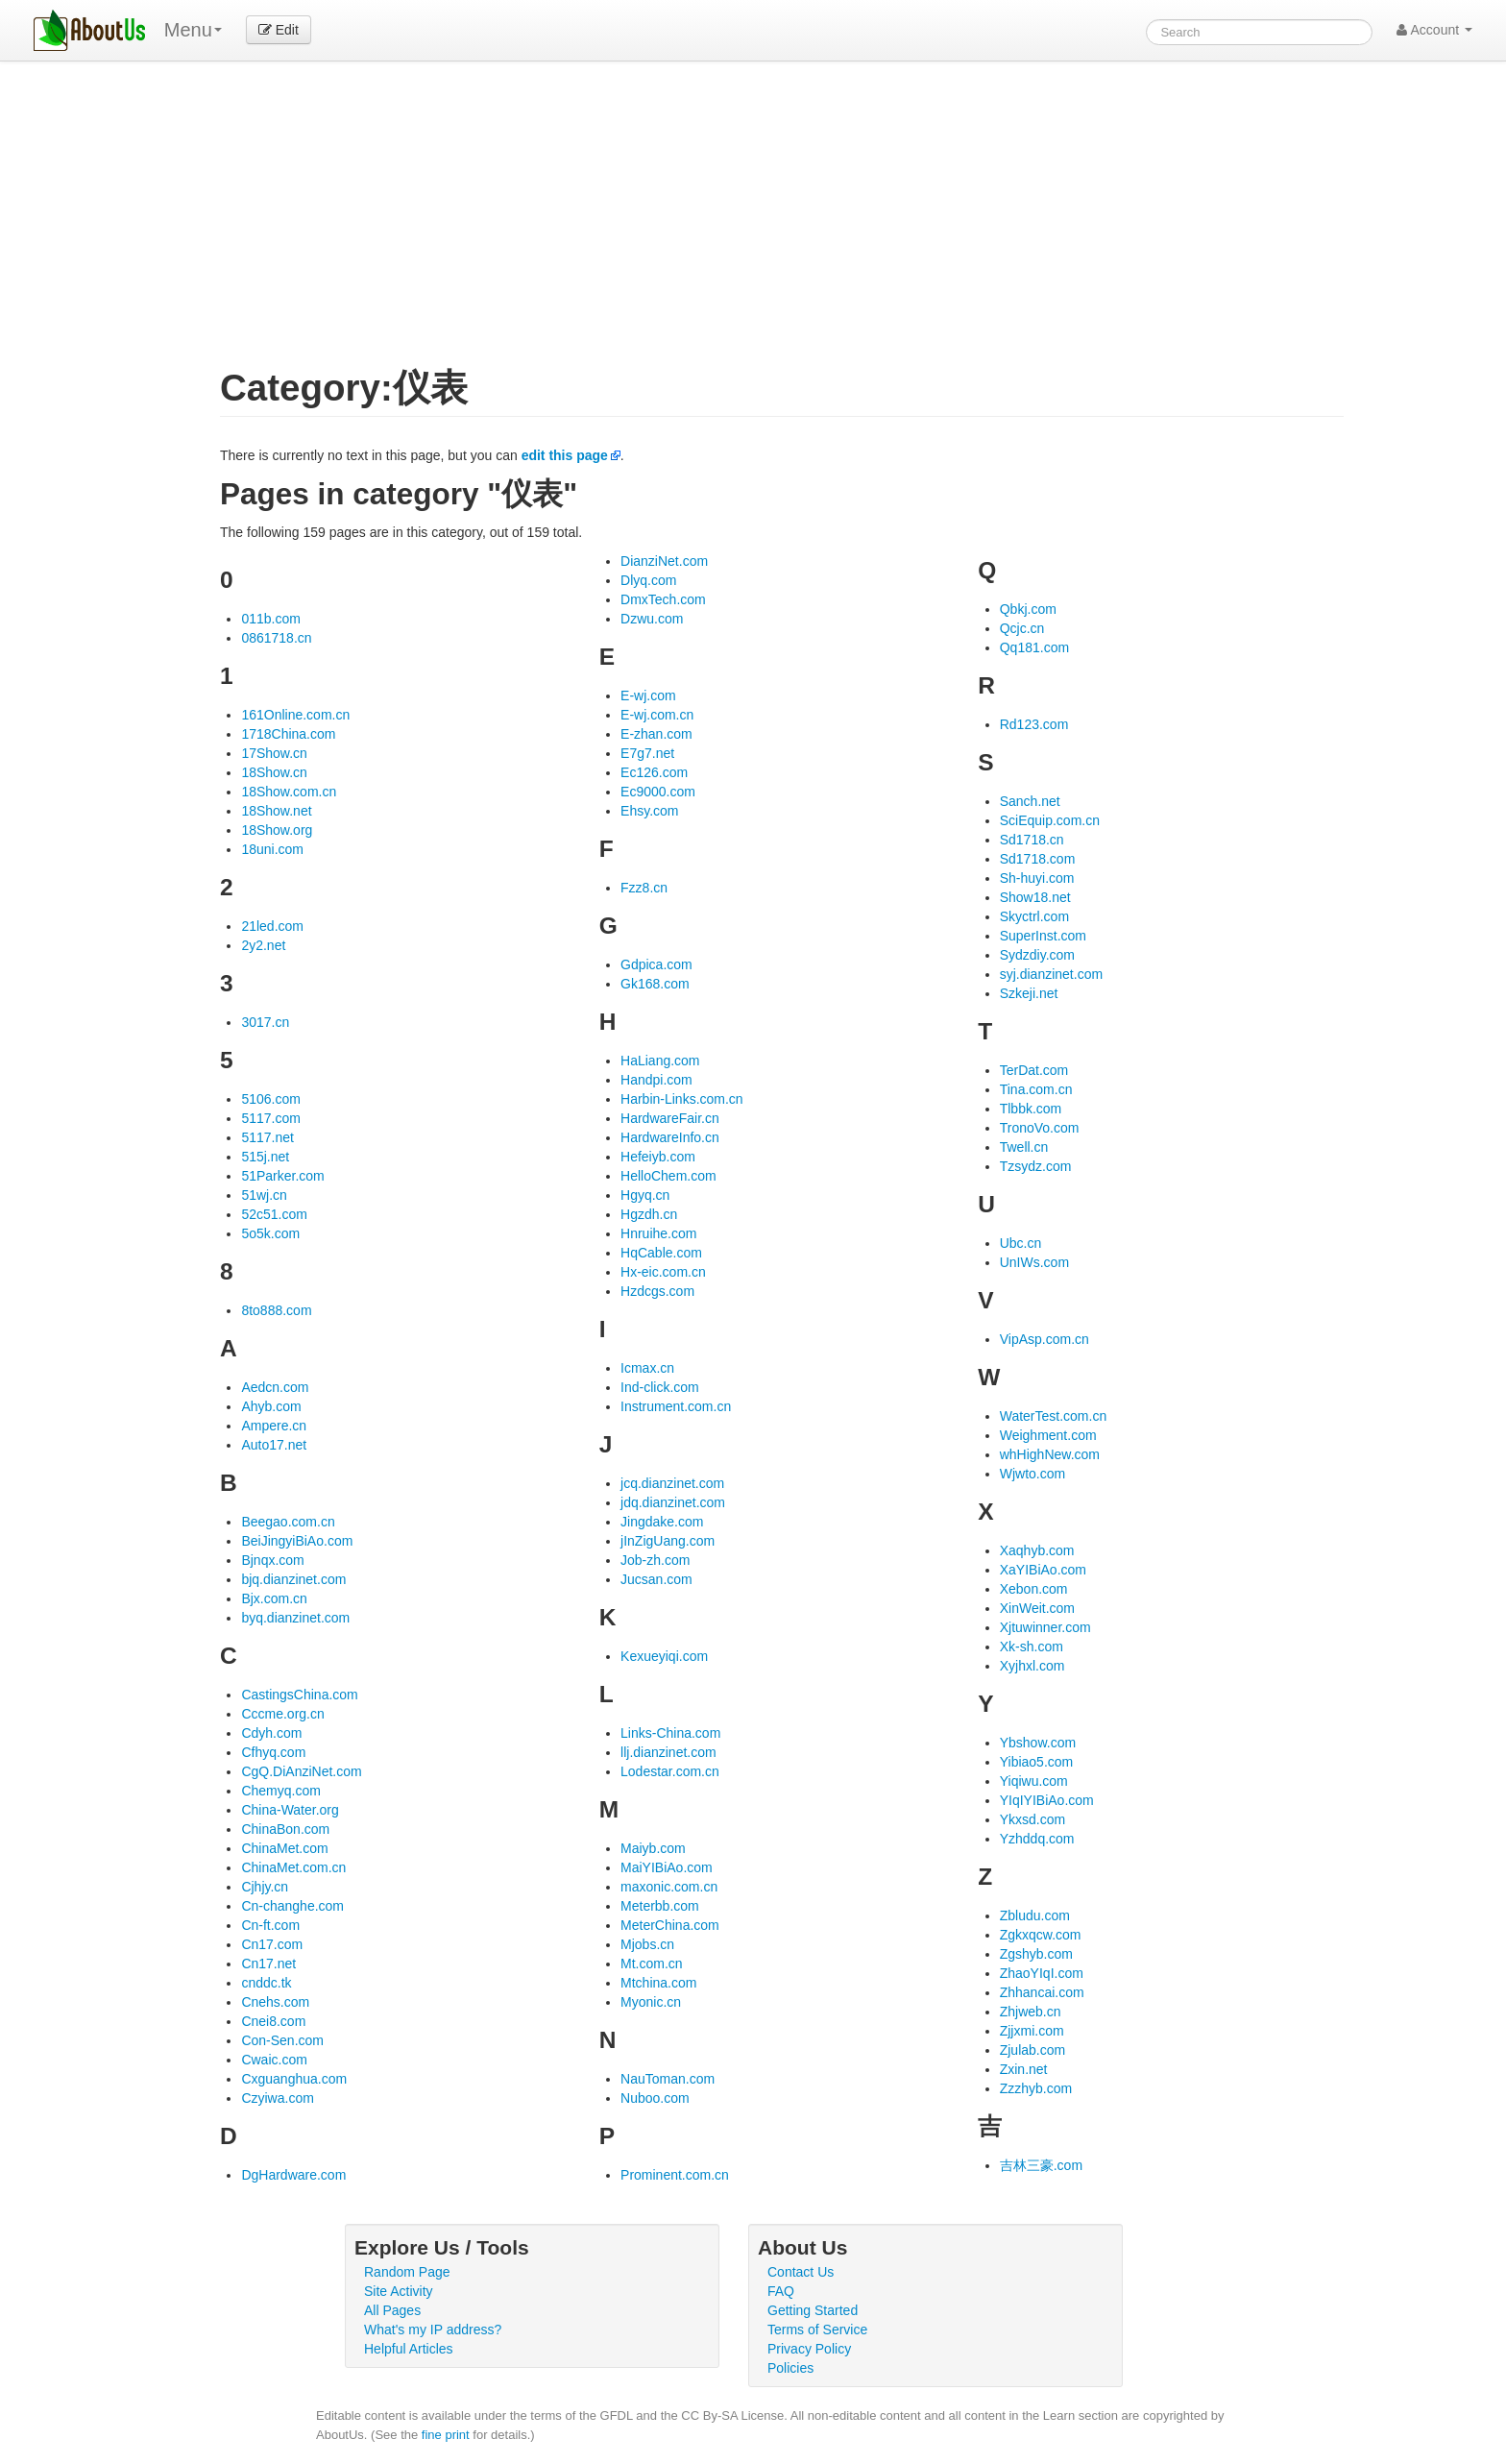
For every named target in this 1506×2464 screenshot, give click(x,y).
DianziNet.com (664, 561)
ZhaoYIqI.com (1041, 1973)
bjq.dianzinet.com (293, 1579)
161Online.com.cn (295, 714)
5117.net (267, 1137)
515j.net (265, 1156)
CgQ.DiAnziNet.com (301, 1771)
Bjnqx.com (272, 1560)
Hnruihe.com (658, 1233)
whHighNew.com (1050, 1454)
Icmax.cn (647, 1368)
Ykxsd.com (1032, 1819)
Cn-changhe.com (292, 1906)
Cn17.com (272, 1944)
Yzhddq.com (1037, 1838)
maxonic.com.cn (668, 1886)
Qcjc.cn (1022, 628)
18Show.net (276, 810)
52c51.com (273, 1214)
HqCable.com (661, 1252)
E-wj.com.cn (656, 714)
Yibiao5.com (1037, 1761)
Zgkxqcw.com (1040, 1934)
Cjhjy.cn (264, 1886)
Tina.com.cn (1036, 1089)
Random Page (407, 2272)
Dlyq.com (648, 580)
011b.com (270, 618)
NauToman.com (667, 2078)
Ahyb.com (271, 1406)
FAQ (780, 2291)
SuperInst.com (1043, 935)
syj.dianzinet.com (1051, 974)
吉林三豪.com (1041, 2165)
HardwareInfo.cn (669, 1137)
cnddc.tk (266, 1982)
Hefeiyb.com (657, 1156)
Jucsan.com (656, 1579)
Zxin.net (1024, 2069)
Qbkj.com (1028, 609)
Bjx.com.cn (273, 1598)
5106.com (270, 1099)
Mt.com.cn (651, 1963)
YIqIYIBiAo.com (1047, 1800)
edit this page (565, 455)
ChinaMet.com (284, 1848)
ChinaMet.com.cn (293, 1867)
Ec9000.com (657, 791)
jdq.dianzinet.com (672, 1502)
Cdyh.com (271, 1733)
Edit (278, 29)
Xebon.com (1034, 1589)
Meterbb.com (659, 1906)
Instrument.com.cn (675, 1406)
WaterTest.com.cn (1053, 1416)
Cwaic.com (273, 2059)
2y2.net (263, 945)
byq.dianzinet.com (295, 1617)
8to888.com (276, 1310)
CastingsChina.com (299, 1694)
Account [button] (1434, 29)
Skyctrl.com (1034, 916)
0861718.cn (276, 638)
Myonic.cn (650, 2002)
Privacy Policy (809, 2348)
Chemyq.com (280, 1790)
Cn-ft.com (270, 1925)
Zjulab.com (1032, 2050)
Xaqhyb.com (1037, 1550)
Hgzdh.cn (648, 1214)
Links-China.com (670, 1733)
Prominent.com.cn (674, 2175)
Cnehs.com (275, 2002)
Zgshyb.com (1036, 1954)
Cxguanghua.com (294, 2078)
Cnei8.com (273, 2021)
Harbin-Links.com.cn (681, 1099)
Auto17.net (273, 1444)
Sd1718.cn (1032, 839)
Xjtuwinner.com (1045, 1627)
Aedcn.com (274, 1387)
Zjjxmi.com (1032, 2030)
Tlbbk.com (1031, 1108)
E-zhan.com (656, 734)
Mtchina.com (658, 1982)
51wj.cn (263, 1195)
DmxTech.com (663, 599)
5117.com (270, 1118)
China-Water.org (289, 1810)
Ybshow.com (1038, 1742)
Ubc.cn (1021, 1243)
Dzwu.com (651, 618)
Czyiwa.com (277, 2098)
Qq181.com (1034, 647)
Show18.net (1035, 897)
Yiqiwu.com (1034, 1781)
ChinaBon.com (285, 1829)
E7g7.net (647, 753)
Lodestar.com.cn (669, 1771)
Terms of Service (817, 2329)
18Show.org (276, 830)
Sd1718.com (1038, 858)
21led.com (272, 926)
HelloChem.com (668, 1175)
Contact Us (800, 2272)
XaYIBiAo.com (1043, 1569)
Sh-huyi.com (1037, 878)
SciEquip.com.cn (1050, 820)
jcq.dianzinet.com (672, 1483)
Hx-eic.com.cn (663, 1272)
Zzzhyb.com (1036, 2088)
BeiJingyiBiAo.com (296, 1541)
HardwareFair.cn (669, 1118)
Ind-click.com (659, 1387)
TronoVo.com (1040, 1127)
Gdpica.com (656, 964)
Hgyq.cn (644, 1195)
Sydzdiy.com (1037, 955)
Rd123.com (1034, 724)
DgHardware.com (293, 2175)
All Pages (392, 2310)
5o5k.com (270, 1233)
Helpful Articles (408, 2348)
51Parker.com (282, 1175)
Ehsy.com (649, 810)
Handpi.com (656, 1079)
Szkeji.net (1029, 993)
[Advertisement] (782, 224)
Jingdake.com (661, 1521)
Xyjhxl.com (1032, 1665)
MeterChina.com (669, 1925)
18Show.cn (274, 772)
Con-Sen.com (282, 2040)
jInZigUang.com (667, 1541)
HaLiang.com (660, 1060)
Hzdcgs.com (657, 1291)
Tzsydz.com (1036, 1166)
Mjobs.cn (647, 1944)
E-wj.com (648, 695)
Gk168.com (655, 983)
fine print (446, 2434)
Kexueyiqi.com (664, 1656)
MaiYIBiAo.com (666, 1867)
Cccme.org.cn (282, 1713)
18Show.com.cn (288, 791)
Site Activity (398, 2291)
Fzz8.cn (644, 887)
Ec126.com (654, 772)
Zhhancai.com (1042, 1992)
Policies (790, 2368)
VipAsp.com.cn (1044, 1339)
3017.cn (265, 1022)
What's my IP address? (432, 2329)
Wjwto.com (1032, 1473)
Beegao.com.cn (287, 1521)
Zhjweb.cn (1030, 2011)
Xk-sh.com (1031, 1646)
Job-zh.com (655, 1560)
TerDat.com (1034, 1070)
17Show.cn (274, 753)
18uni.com (272, 849)
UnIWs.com (1034, 1262)
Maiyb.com (653, 1848)
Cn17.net (268, 1963)
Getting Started (812, 2310)
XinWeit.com (1037, 1608)
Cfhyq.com (273, 1752)
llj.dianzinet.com (668, 1752)
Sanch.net (1030, 801)
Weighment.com (1048, 1435)
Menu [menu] (193, 29)
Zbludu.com (1035, 1915)
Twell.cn (1024, 1147)
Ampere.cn (273, 1425)
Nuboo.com (655, 2098)
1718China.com (288, 734)
